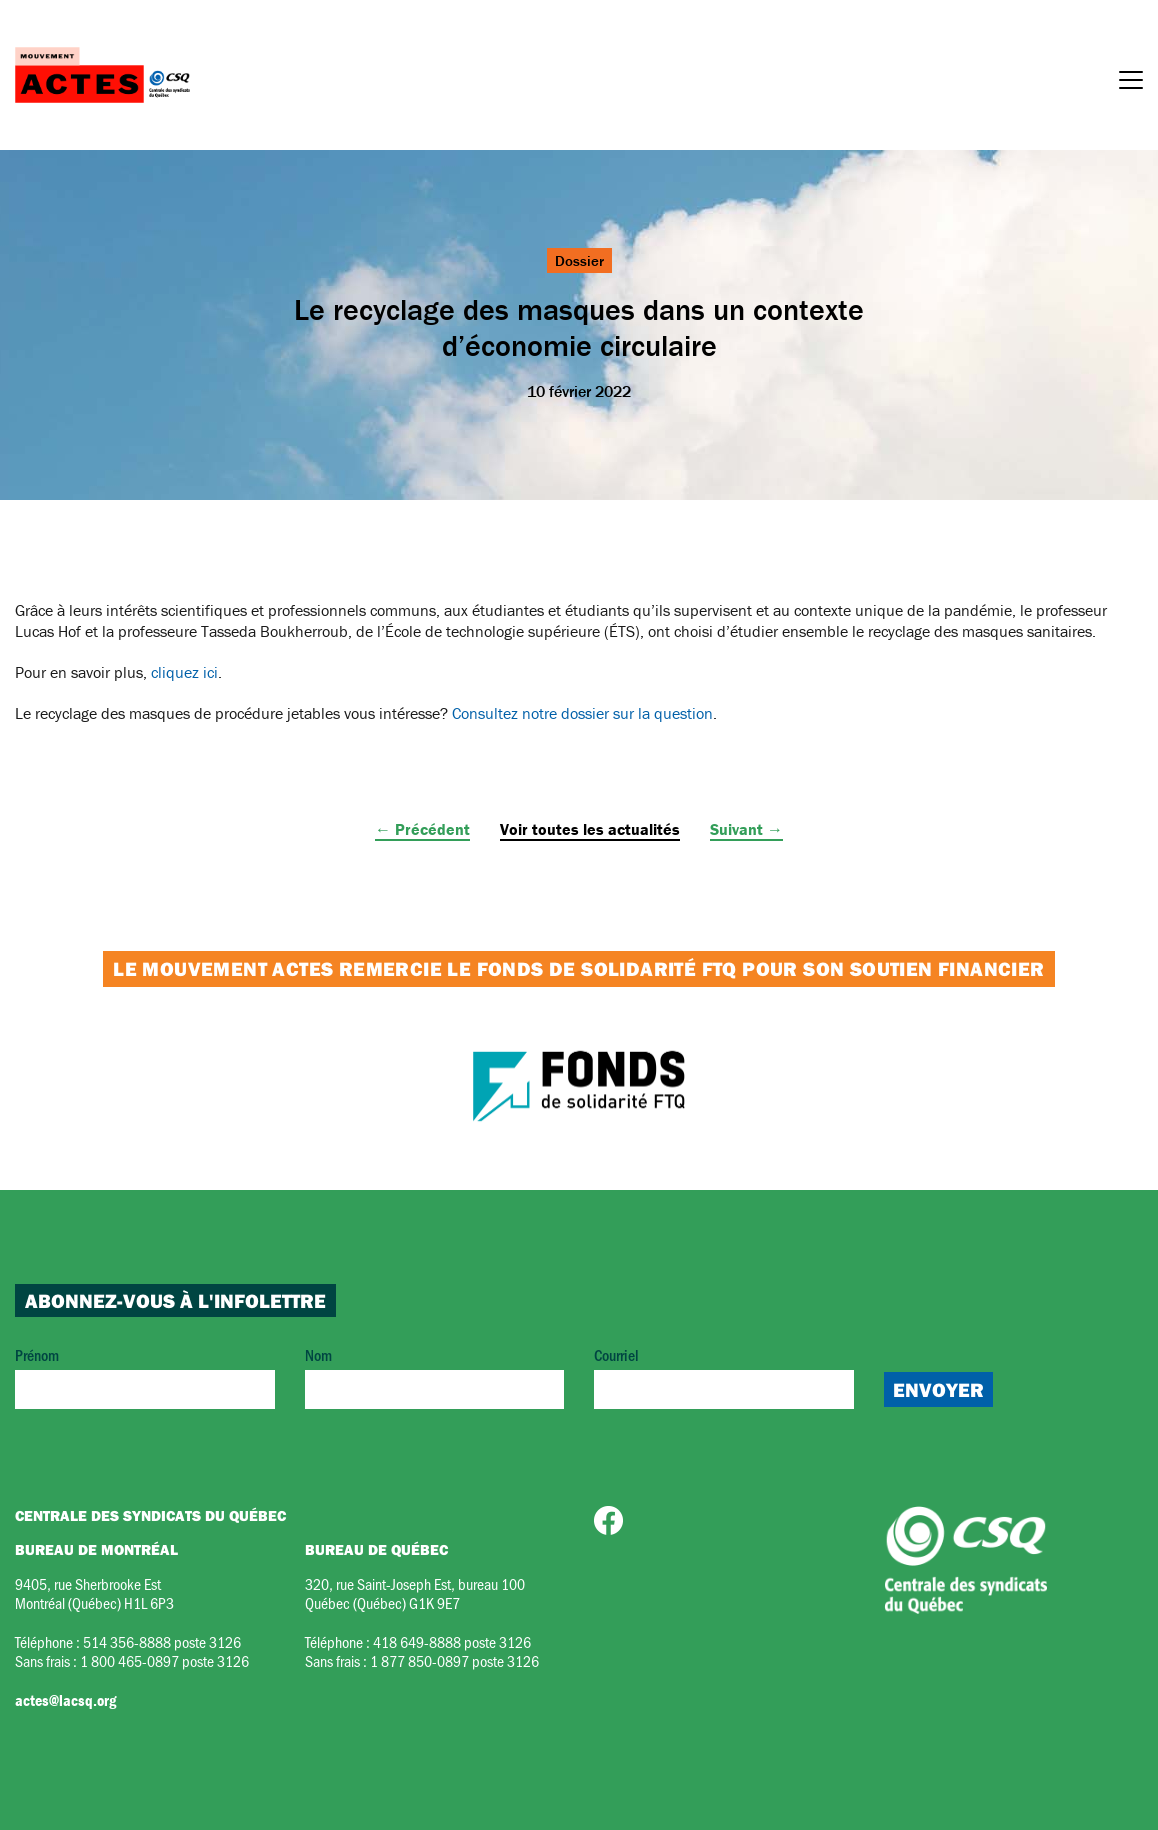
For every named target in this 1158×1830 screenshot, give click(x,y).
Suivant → (746, 829)
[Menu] (1131, 83)
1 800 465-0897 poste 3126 (164, 1660)
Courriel (724, 1376)
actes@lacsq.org (65, 1700)
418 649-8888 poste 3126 (452, 1641)
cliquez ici (184, 672)
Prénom (145, 1376)
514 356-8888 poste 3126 (162, 1641)
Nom (435, 1376)
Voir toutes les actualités (590, 829)
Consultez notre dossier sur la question (582, 713)
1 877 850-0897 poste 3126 (454, 1660)
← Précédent (422, 829)
